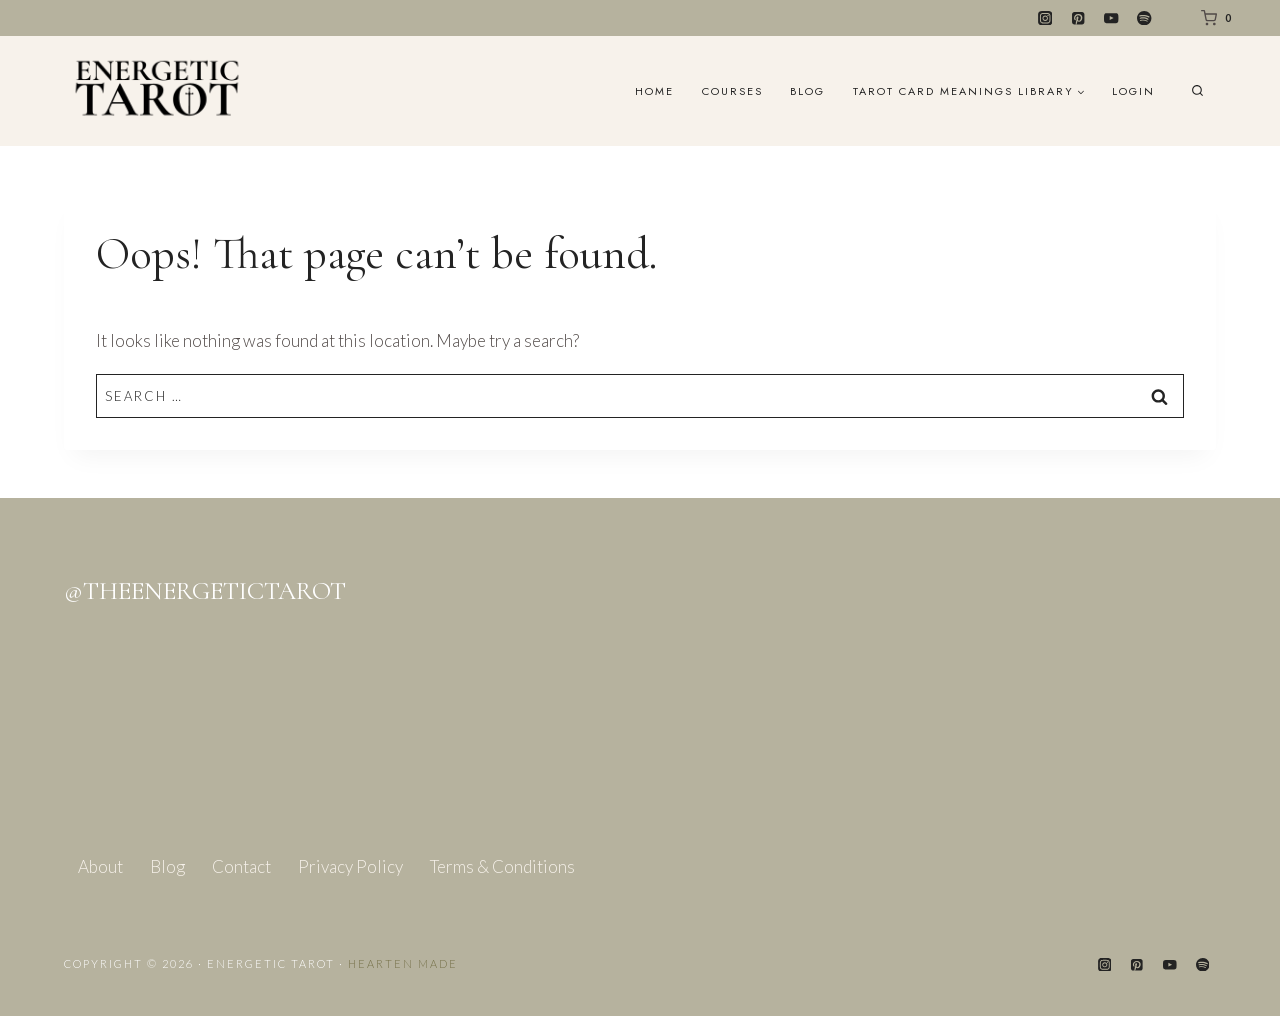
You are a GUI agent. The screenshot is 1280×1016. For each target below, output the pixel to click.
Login (1133, 91)
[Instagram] (1045, 18)
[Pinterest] (1078, 18)
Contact (241, 866)
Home (654, 91)
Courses (732, 91)
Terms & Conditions (502, 866)
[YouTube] (1111, 18)
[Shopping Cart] (1212, 18)
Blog (807, 91)
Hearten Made (403, 963)
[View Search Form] (1197, 91)
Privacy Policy (350, 866)
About (100, 866)
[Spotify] (1144, 18)
